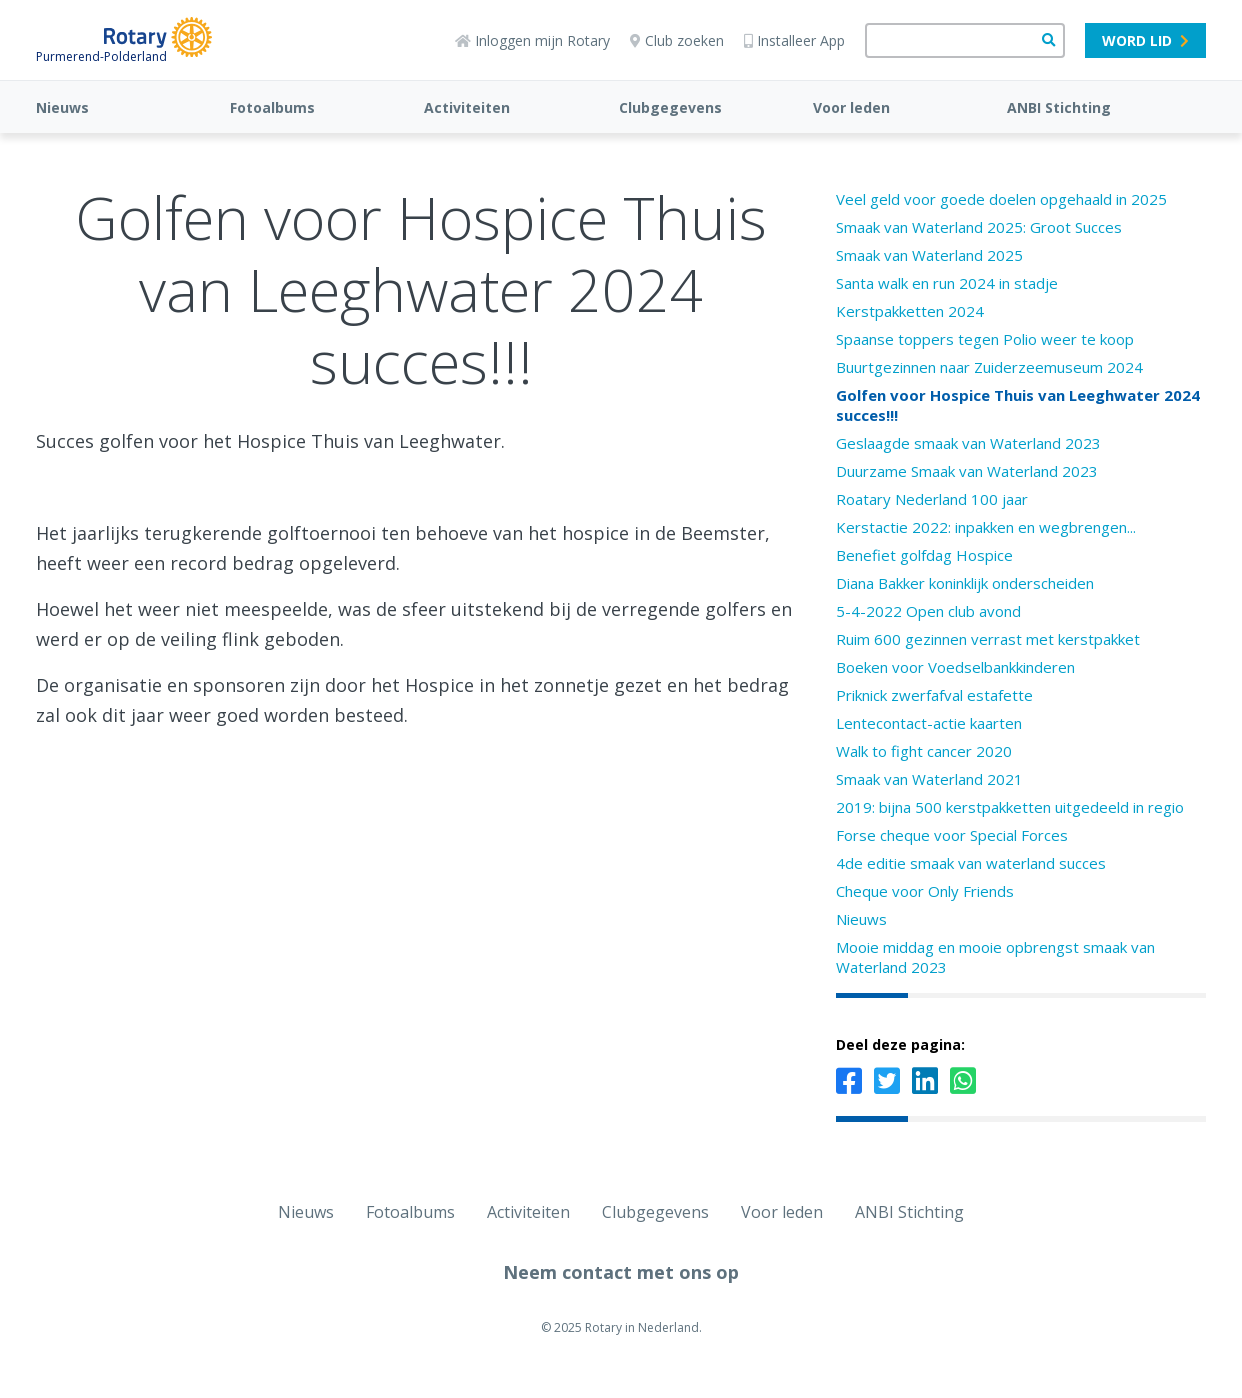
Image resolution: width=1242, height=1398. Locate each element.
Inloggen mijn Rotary (532, 40)
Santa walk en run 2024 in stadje (947, 283)
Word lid (1145, 40)
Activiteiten (467, 107)
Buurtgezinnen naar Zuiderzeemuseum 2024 (989, 367)
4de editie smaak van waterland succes (971, 863)
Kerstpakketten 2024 (910, 311)
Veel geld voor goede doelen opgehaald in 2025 (1001, 199)
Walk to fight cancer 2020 (924, 751)
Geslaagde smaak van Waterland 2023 (968, 443)
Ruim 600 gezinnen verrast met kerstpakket (988, 639)
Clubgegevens (670, 107)
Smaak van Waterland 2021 (929, 779)
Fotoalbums (272, 107)
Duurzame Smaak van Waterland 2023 (967, 471)
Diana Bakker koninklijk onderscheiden (965, 583)
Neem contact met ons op (621, 1272)
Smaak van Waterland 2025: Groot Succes (979, 227)
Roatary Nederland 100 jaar (932, 499)
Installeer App (794, 40)
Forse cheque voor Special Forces (952, 835)
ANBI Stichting (1059, 107)
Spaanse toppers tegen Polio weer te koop (985, 339)
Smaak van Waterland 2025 (929, 255)
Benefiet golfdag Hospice (924, 555)
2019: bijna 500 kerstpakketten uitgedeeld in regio (1010, 807)
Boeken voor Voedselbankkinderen (955, 667)
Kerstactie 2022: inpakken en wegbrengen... (986, 527)
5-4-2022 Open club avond (928, 611)
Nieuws (62, 107)
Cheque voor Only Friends (925, 891)
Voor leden (851, 107)
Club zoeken (677, 40)
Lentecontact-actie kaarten (929, 723)
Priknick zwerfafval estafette (934, 695)
